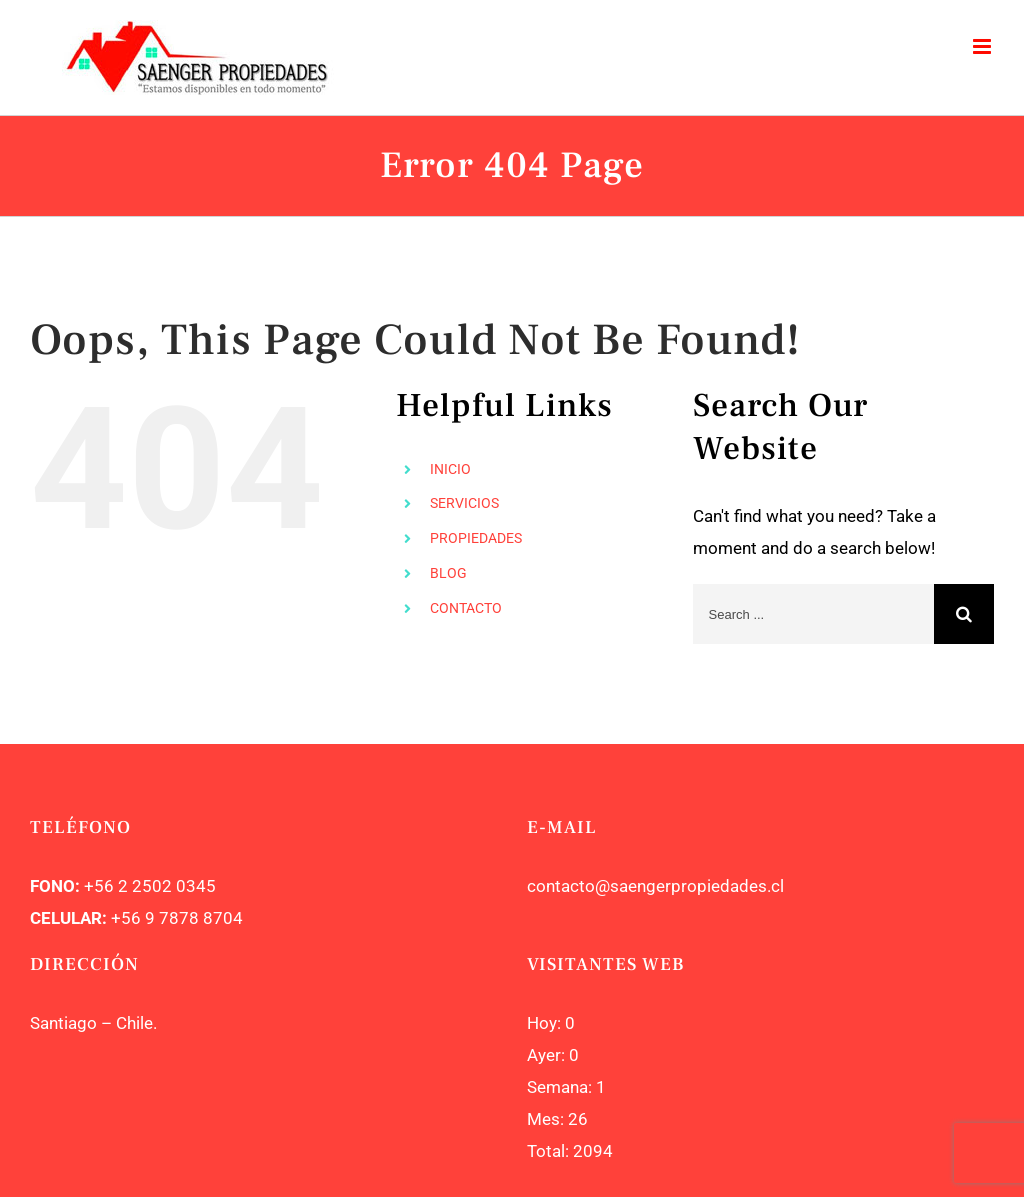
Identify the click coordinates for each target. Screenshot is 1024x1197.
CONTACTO (466, 608)
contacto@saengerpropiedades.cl (655, 886)
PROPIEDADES (476, 538)
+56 (126, 918)
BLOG (448, 573)
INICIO (450, 469)
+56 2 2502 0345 (150, 886)
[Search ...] (813, 614)
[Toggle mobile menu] (983, 46)
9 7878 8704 (192, 918)
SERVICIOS (464, 503)
